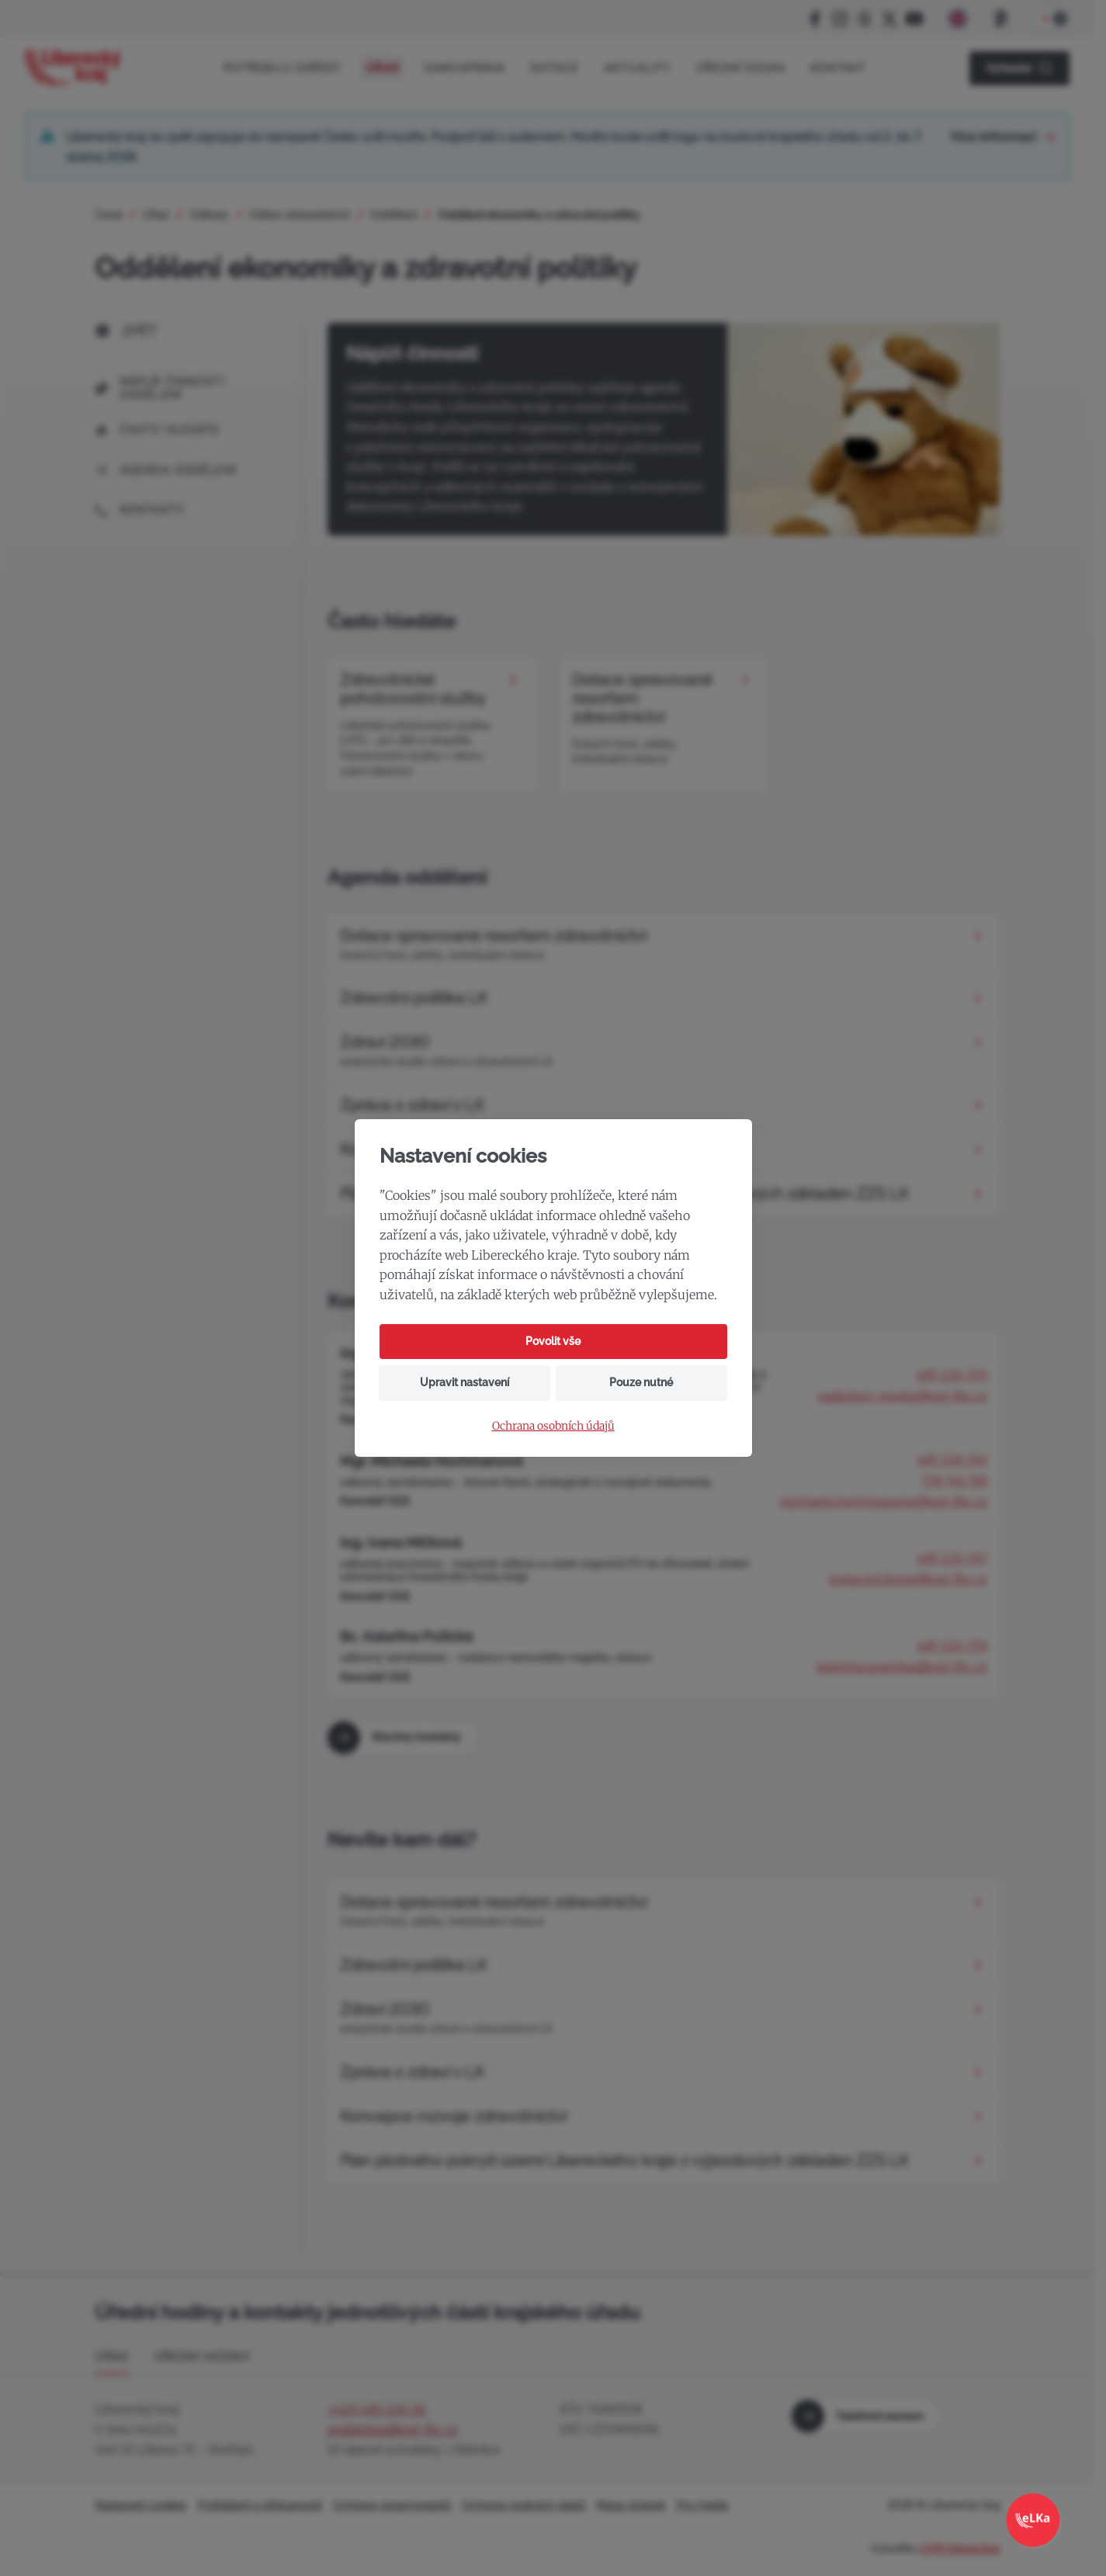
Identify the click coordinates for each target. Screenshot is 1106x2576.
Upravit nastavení (464, 1382)
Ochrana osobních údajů (553, 1426)
